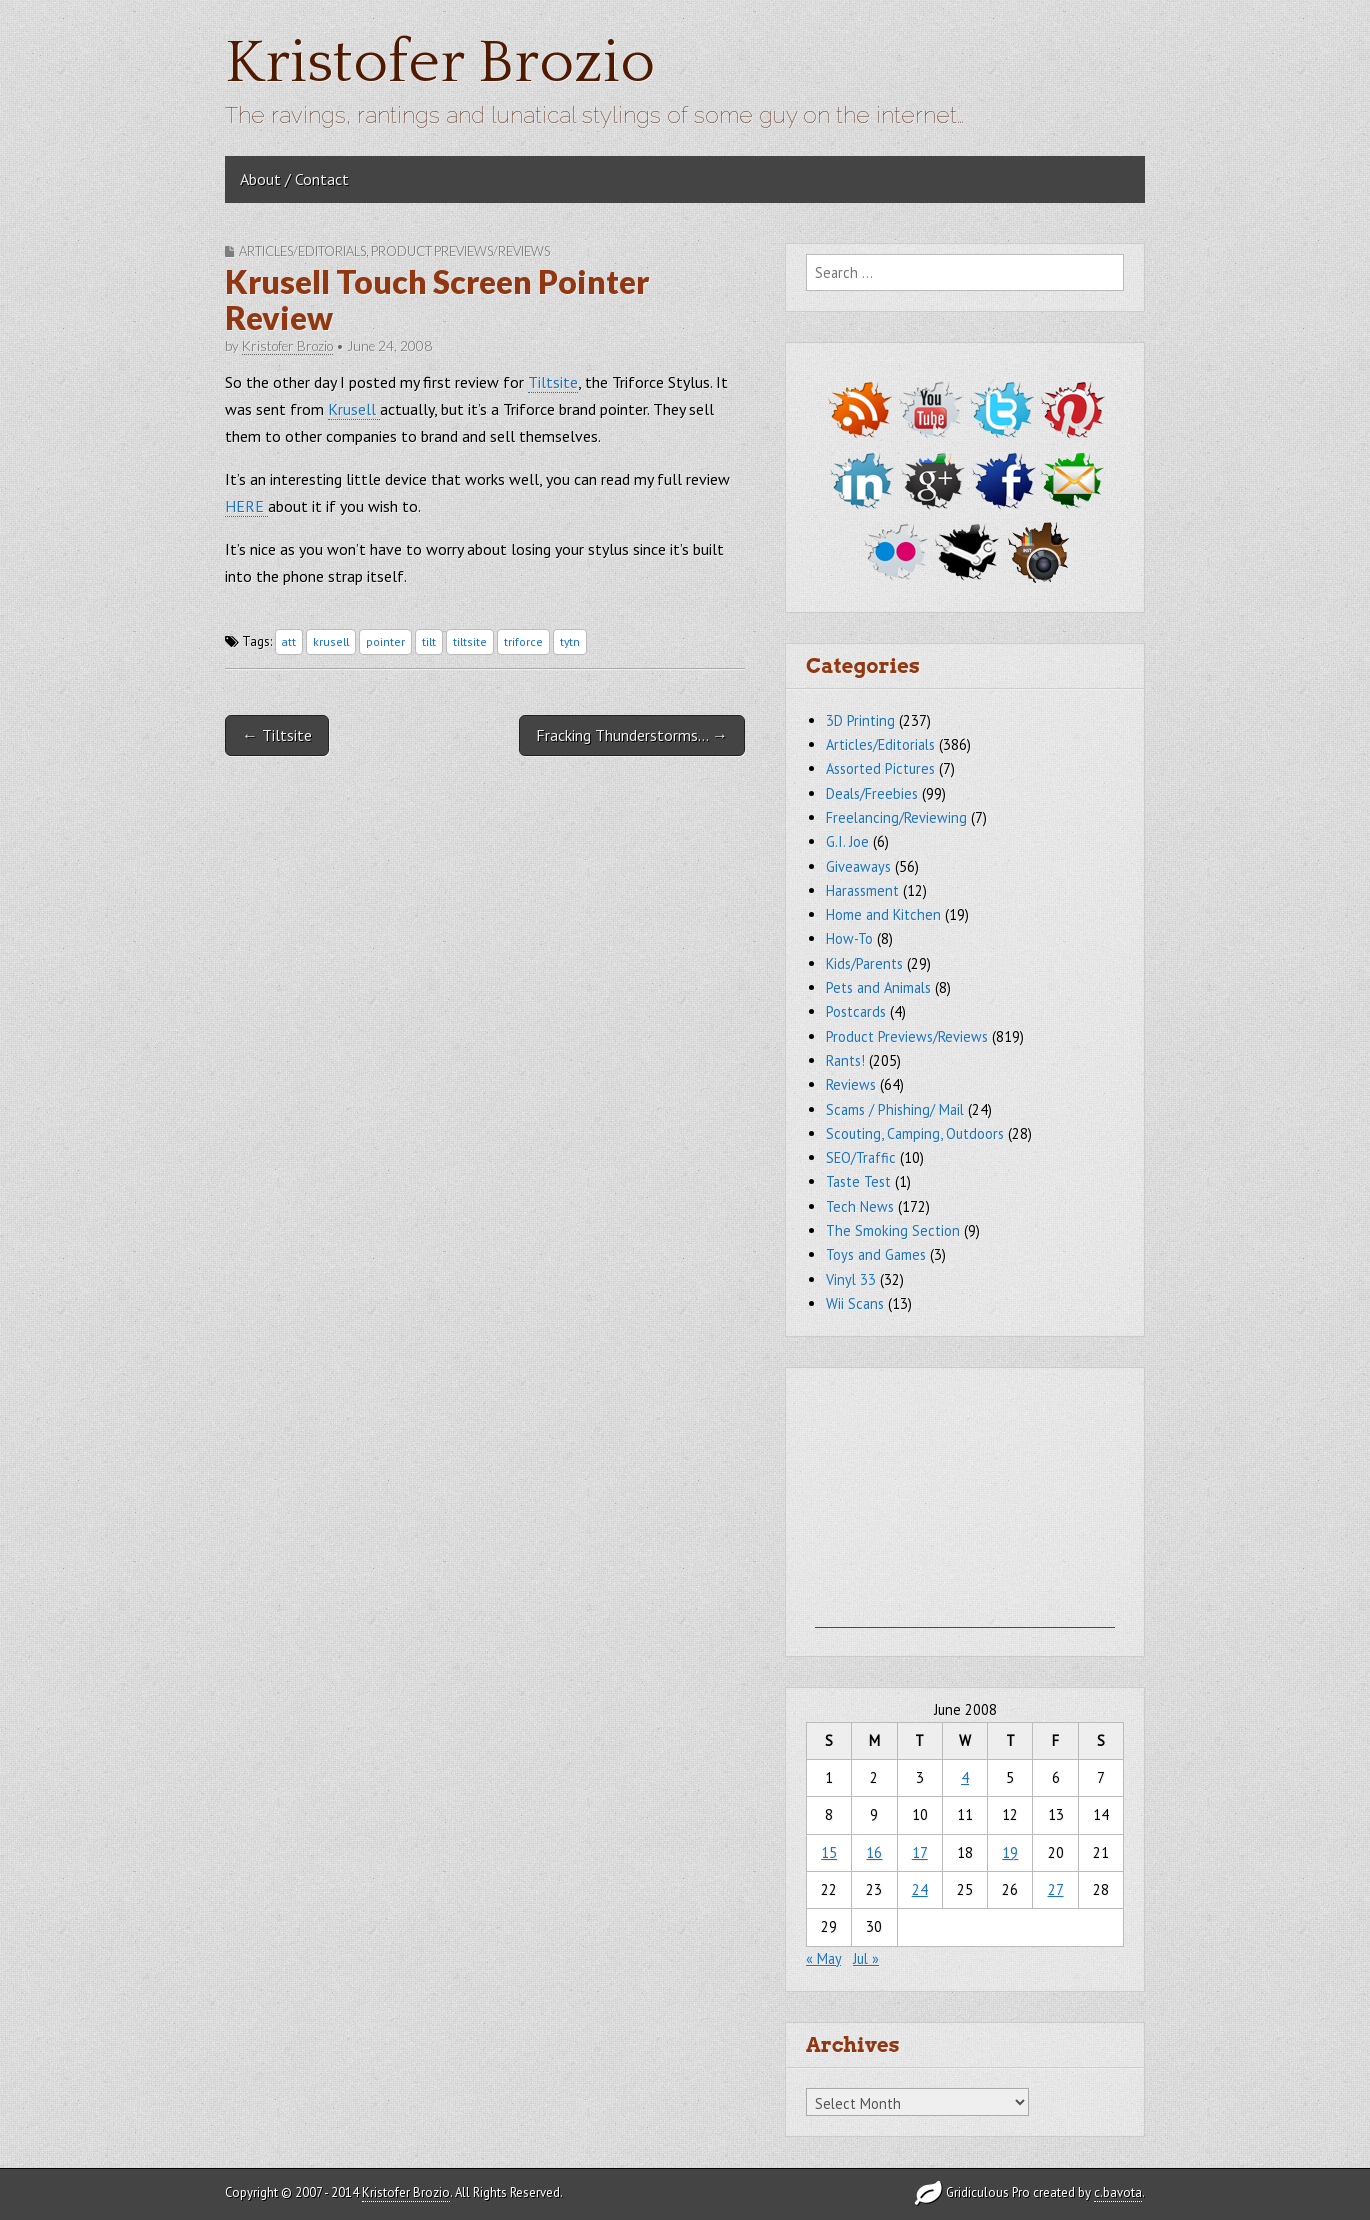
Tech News (860, 1206)
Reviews (851, 1084)
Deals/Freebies (872, 793)
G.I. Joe (847, 841)
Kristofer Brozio (440, 63)
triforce (523, 641)
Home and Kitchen (883, 914)
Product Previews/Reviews (460, 251)
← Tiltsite (277, 735)
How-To (849, 938)
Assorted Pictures (880, 768)
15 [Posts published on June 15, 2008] (829, 1852)
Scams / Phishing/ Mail (895, 1109)
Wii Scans (855, 1303)
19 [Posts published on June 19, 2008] (1010, 1852)
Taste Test (858, 1181)
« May (823, 1958)
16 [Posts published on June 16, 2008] (874, 1852)
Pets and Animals (878, 987)
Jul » (866, 1958)
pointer (385, 641)
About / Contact (294, 179)
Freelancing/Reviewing (896, 817)
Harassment (862, 890)
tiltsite (470, 641)
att (289, 641)
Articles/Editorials (302, 251)
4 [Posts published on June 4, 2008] (965, 1777)
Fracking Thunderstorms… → (632, 735)
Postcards (856, 1011)
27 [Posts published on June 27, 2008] (1056, 1889)
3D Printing (860, 720)
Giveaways (858, 866)
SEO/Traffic (861, 1157)
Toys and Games (876, 1254)
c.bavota (1118, 2192)
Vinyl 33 (851, 1279)
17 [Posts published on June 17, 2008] (920, 1852)
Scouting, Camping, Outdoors (915, 1133)
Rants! (845, 1060)
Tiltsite (553, 382)
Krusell (354, 409)
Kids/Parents (864, 963)
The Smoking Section (893, 1230)
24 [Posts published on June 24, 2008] (920, 1889)
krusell (331, 641)
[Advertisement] (965, 1503)
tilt (429, 641)
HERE (246, 506)
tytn (570, 641)
